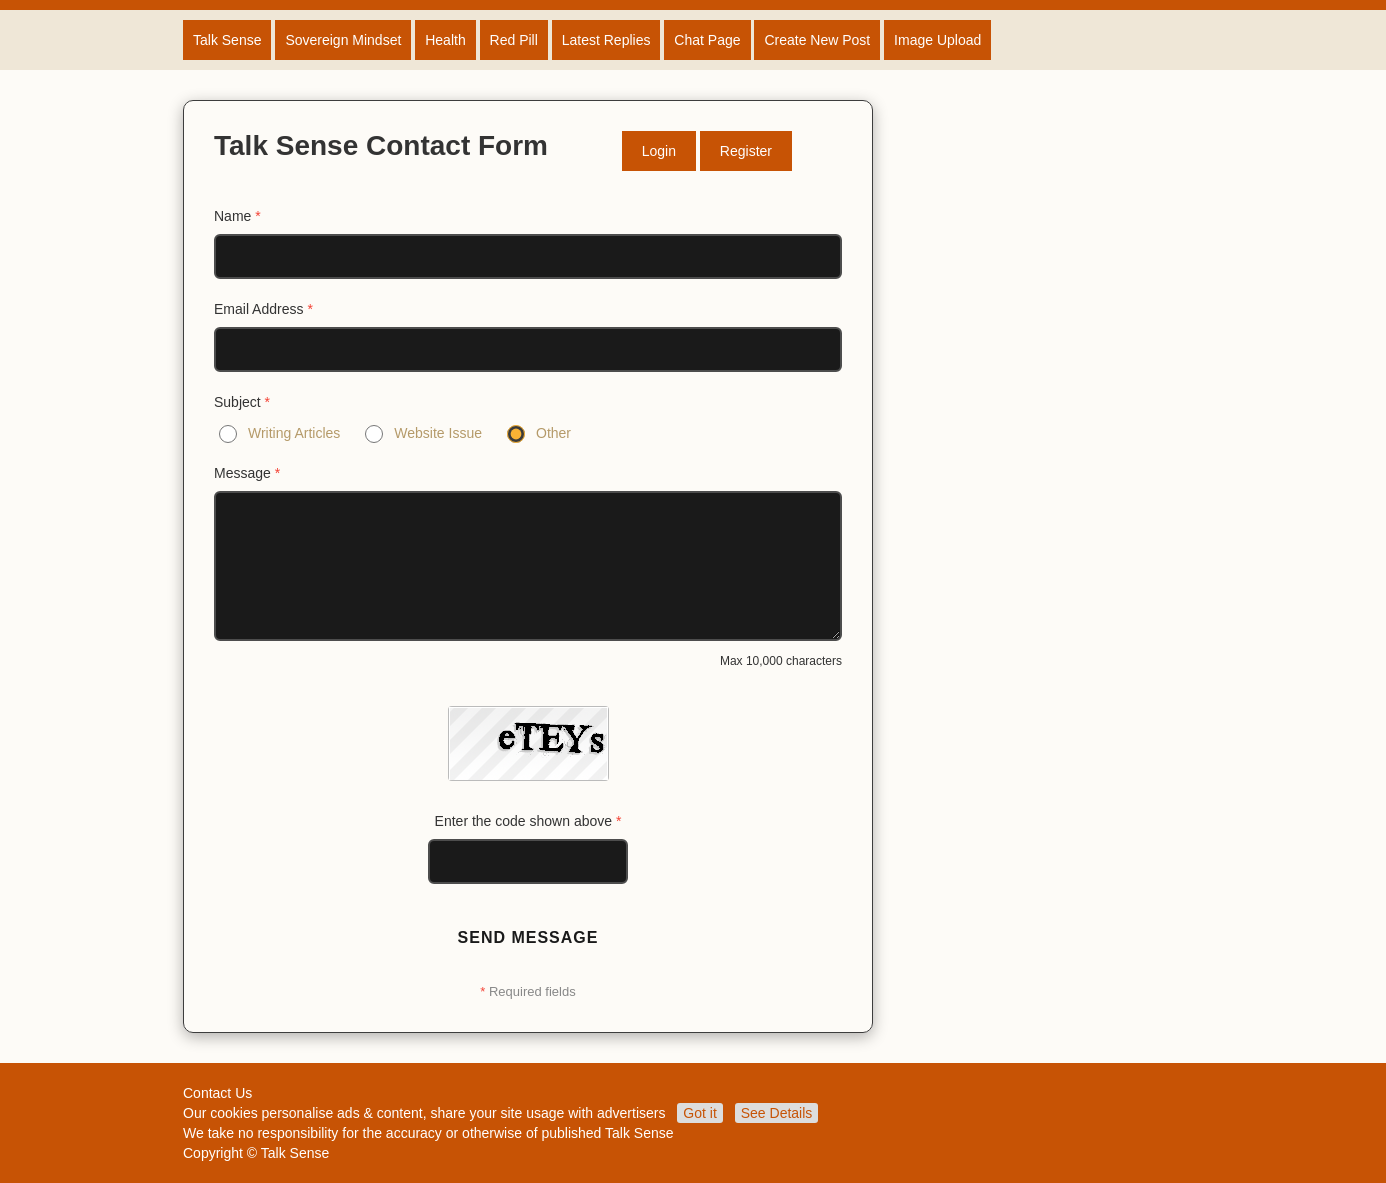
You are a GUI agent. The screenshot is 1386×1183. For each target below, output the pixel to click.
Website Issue (438, 433)
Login (659, 151)
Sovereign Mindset (343, 40)
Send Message (528, 937)
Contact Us (217, 1093)
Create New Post (817, 40)
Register (746, 151)
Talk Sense (227, 40)
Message (247, 473)
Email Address (263, 309)
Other (553, 433)
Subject (242, 402)
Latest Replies (606, 40)
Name (237, 216)
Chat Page (707, 40)
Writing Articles (294, 433)
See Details (777, 1113)
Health (445, 40)
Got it (699, 1113)
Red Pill (514, 40)
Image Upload (937, 40)
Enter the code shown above (528, 821)
